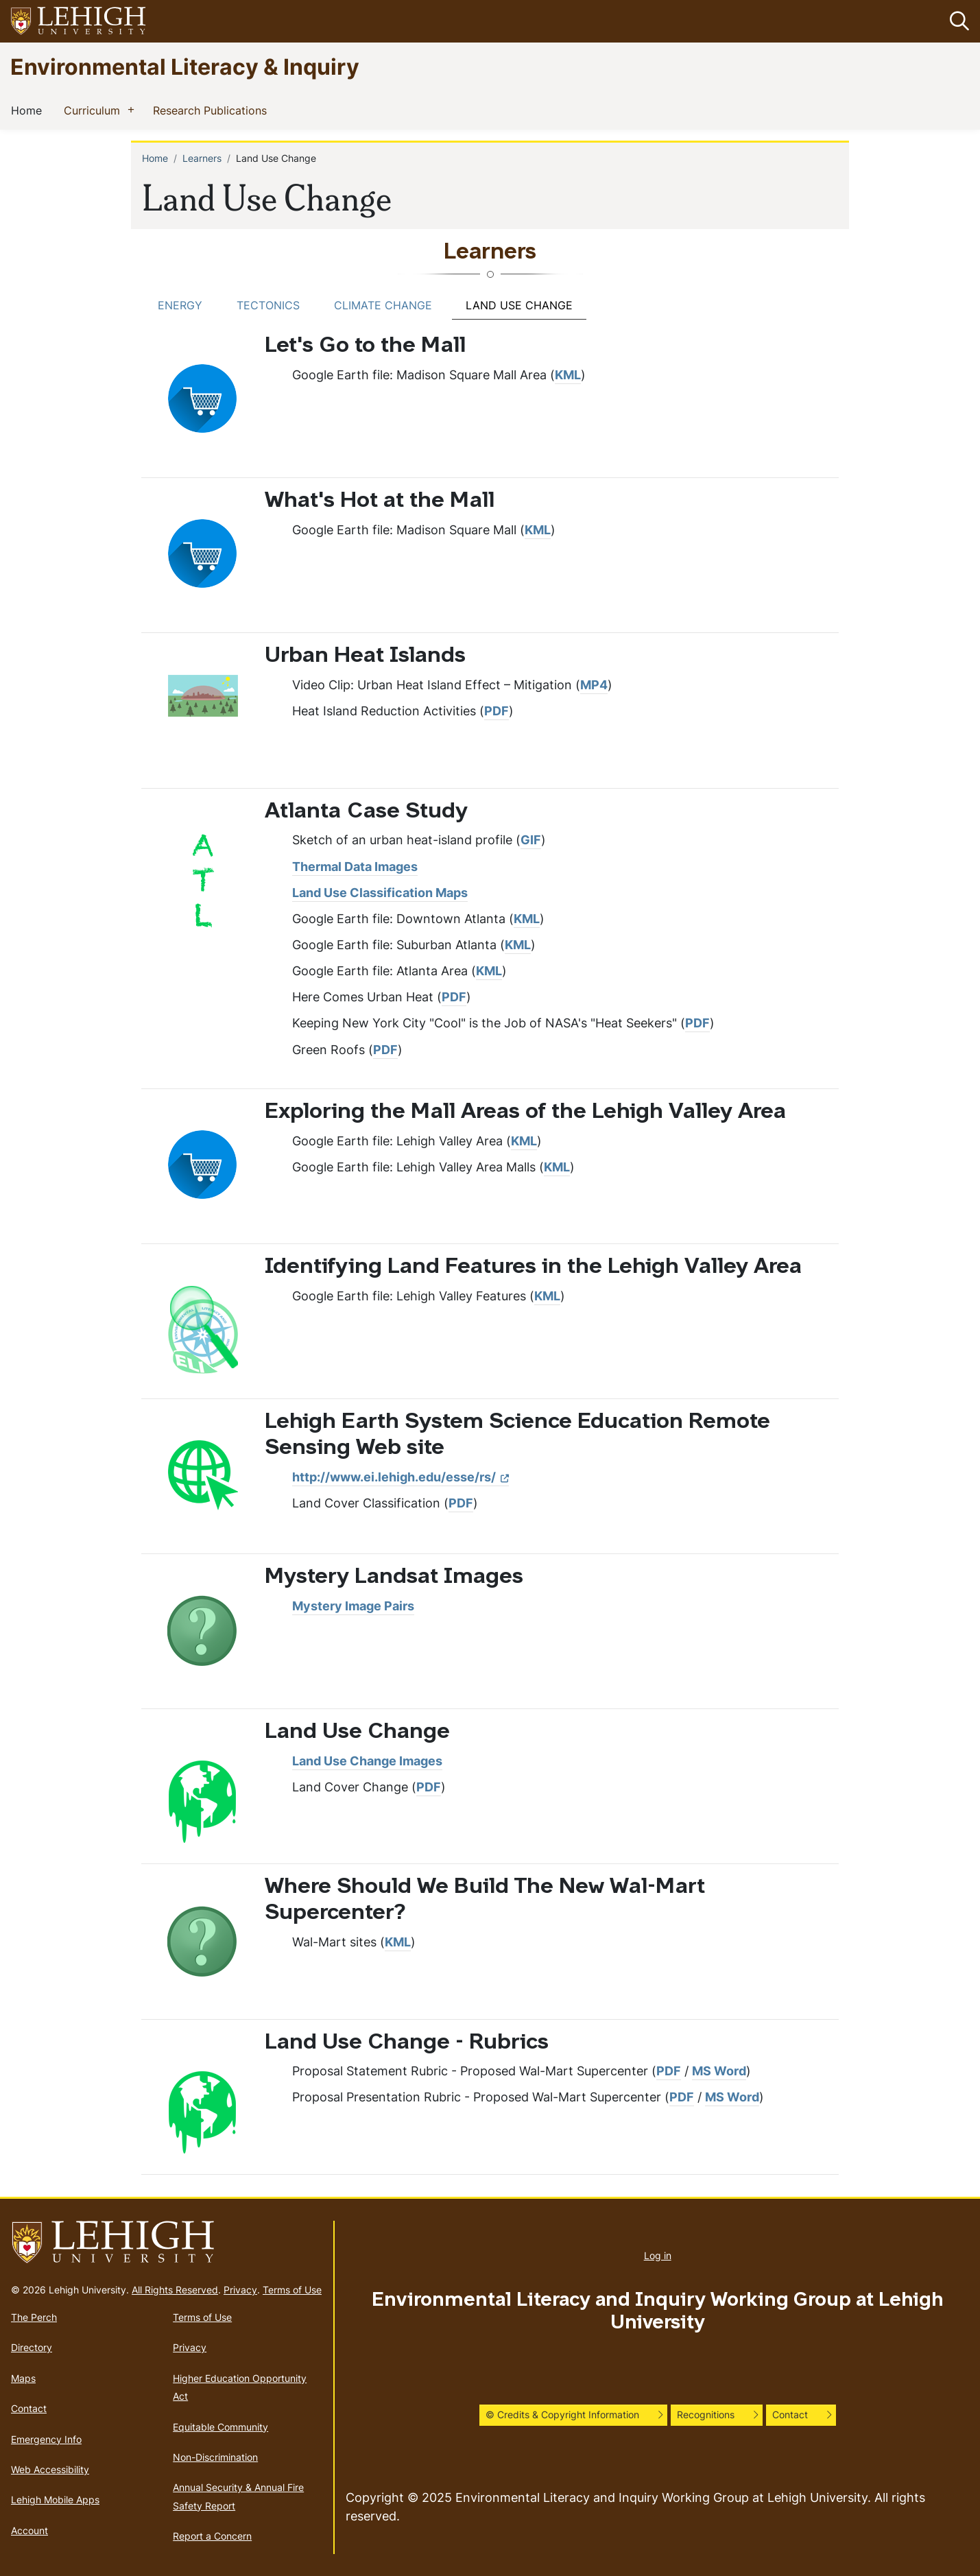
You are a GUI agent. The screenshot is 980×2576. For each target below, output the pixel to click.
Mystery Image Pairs (353, 1605)
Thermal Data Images (355, 866)
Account (29, 2530)
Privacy (240, 2289)
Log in (657, 2255)
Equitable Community (220, 2426)
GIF (531, 839)
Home (29, 110)
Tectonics (268, 305)
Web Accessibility (50, 2469)
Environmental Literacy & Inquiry (184, 66)
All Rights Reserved (175, 2289)
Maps (23, 2378)
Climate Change (383, 305)
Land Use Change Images (367, 1760)
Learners (202, 158)
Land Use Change (519, 305)
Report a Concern (212, 2535)
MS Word (719, 2070)
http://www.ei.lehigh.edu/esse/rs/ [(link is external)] (400, 1477)
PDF (496, 710)
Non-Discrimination (215, 2457)
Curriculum (95, 110)
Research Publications (212, 110)
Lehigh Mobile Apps (55, 2499)
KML (568, 374)
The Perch (34, 2317)
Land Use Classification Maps (380, 892)
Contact (29, 2408)
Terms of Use (292, 2289)
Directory (31, 2347)
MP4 (594, 684)
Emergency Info (46, 2439)
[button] (957, 21)
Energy (180, 305)
